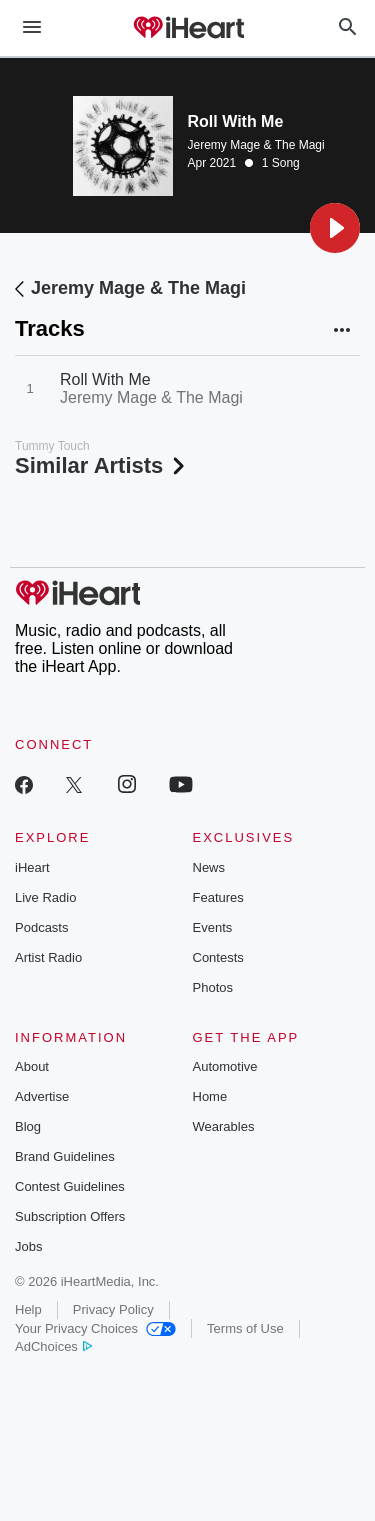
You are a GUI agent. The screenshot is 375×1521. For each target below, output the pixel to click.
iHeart (32, 867)
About (32, 1066)
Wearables (224, 1126)
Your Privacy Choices (95, 1328)
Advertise (42, 1096)
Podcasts (41, 927)
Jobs (28, 1246)
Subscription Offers (70, 1216)
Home (210, 1096)
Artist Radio (48, 957)
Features (218, 897)
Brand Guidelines (65, 1156)
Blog (28, 1126)
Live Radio (45, 897)
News (209, 867)
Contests (218, 957)
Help (28, 1309)
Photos (213, 987)
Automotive (225, 1066)
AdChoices (53, 1346)
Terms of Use (245, 1328)
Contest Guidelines (70, 1186)
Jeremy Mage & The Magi (256, 145)
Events (213, 927)
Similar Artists (102, 465)
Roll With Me (105, 379)
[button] (335, 228)
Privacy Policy (113, 1309)
